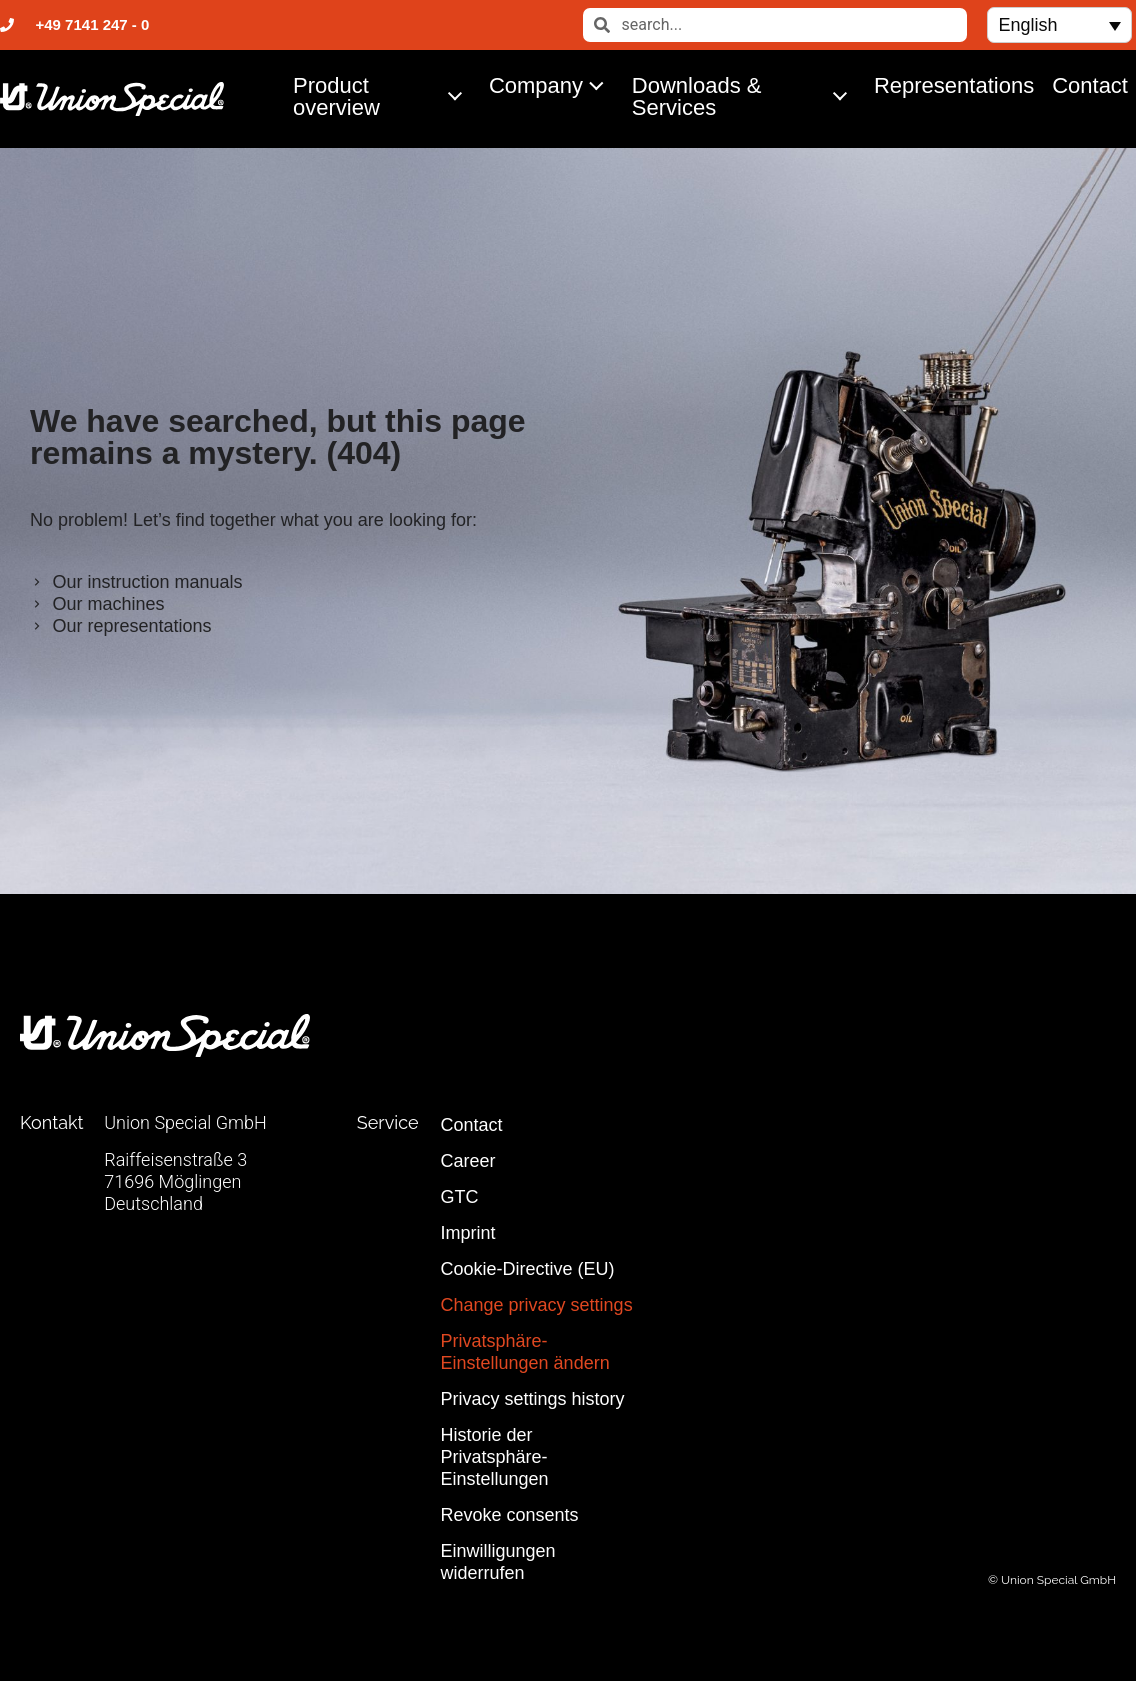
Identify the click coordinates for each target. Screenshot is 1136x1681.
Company (552, 85)
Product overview (382, 96)
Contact (1090, 85)
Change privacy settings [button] (537, 1305)
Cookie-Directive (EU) (528, 1269)
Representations (954, 85)
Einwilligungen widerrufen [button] (498, 1562)
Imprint (468, 1233)
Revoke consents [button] (510, 1515)
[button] (1059, 24)
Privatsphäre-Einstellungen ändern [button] (525, 1352)
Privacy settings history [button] (533, 1399)
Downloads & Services (744, 96)
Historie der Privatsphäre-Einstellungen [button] (495, 1457)
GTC (460, 1197)
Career (468, 1161)
